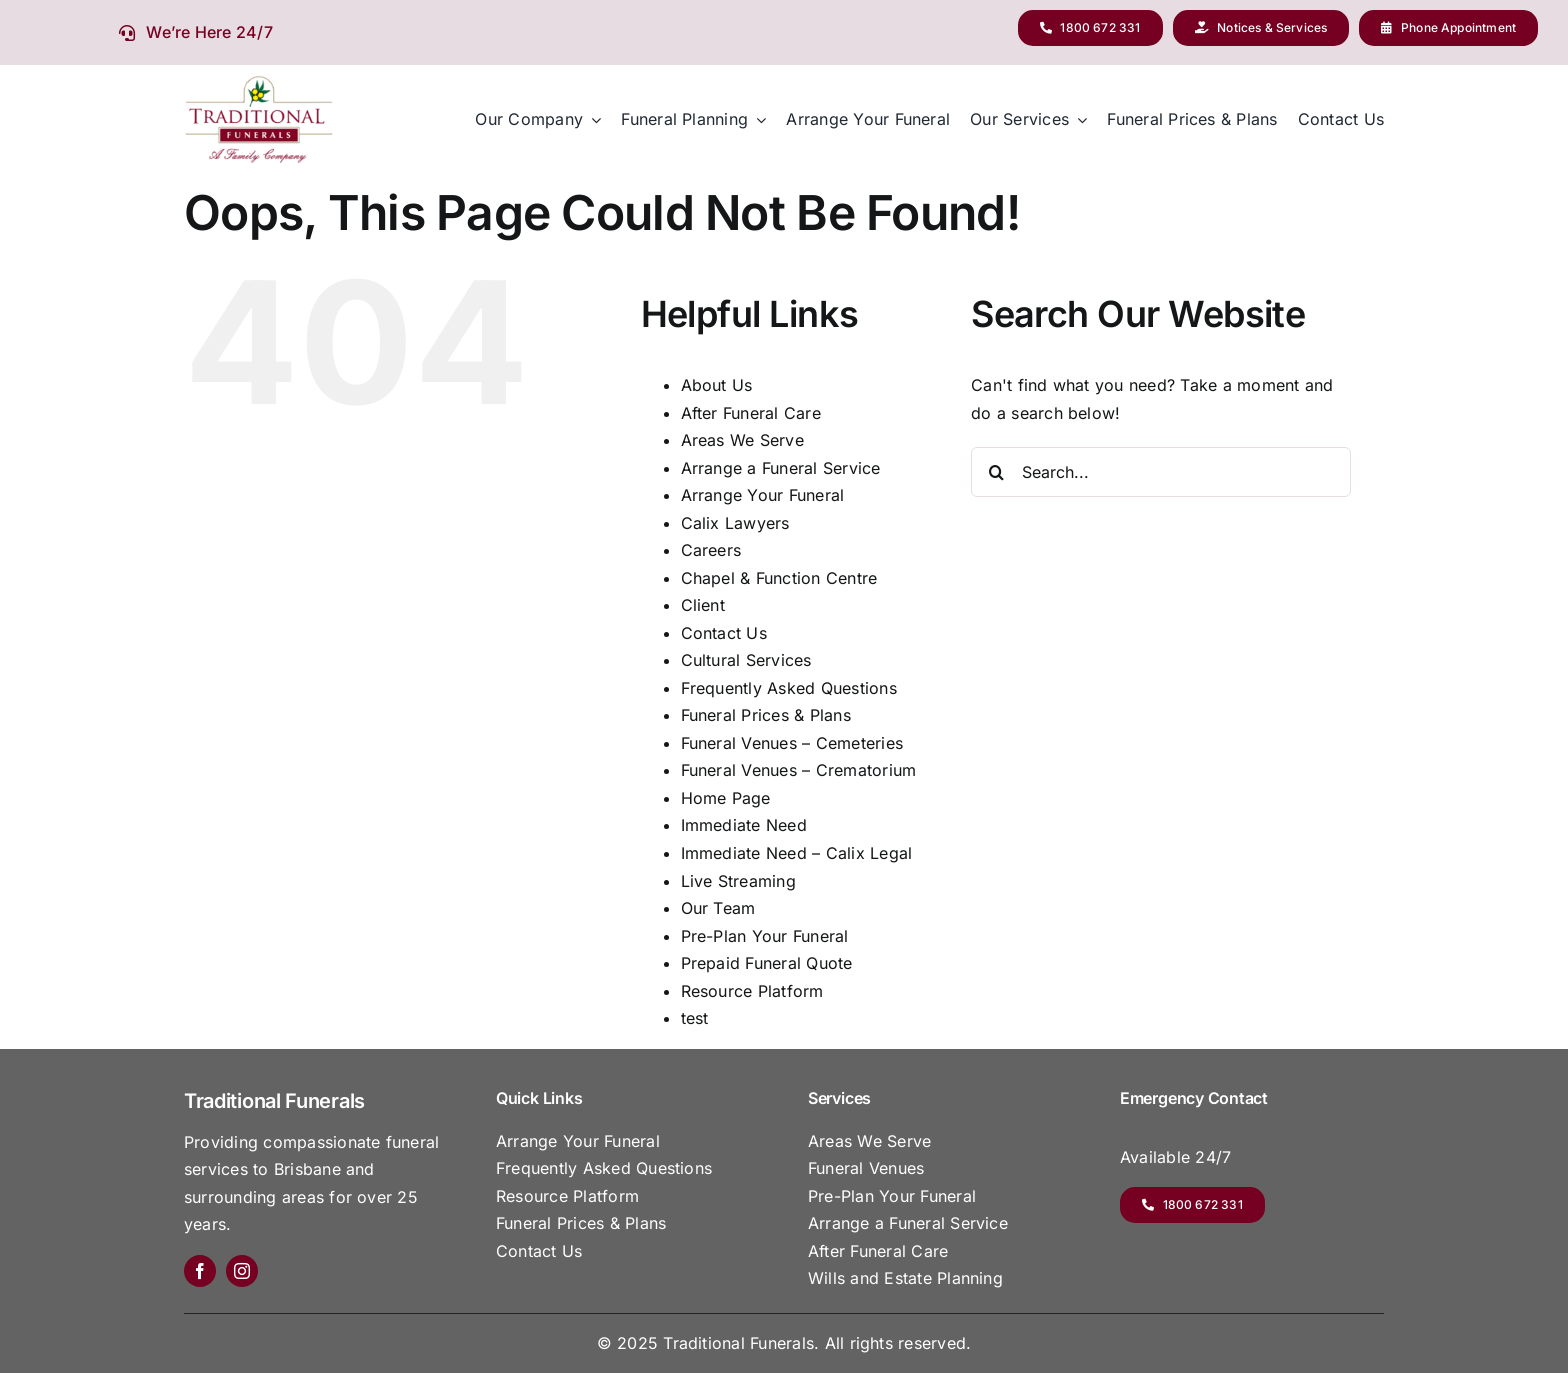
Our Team (718, 908)
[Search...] (1161, 472)
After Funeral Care (751, 413)
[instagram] (242, 1271)
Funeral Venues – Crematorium (799, 770)
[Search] (996, 472)
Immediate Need (744, 825)
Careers (711, 550)
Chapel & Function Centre (779, 578)
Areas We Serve (742, 440)
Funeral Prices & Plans (766, 715)
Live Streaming (738, 881)
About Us (717, 385)
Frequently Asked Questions (789, 688)
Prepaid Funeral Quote (767, 963)
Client (703, 605)
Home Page (726, 798)
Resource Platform (752, 991)
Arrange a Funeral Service (781, 468)
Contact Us (724, 633)
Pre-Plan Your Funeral (765, 936)
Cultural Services (746, 660)
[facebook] (200, 1271)
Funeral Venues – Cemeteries (792, 743)
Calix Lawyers (735, 523)
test (695, 1018)
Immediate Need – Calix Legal (797, 853)
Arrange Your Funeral (763, 495)
